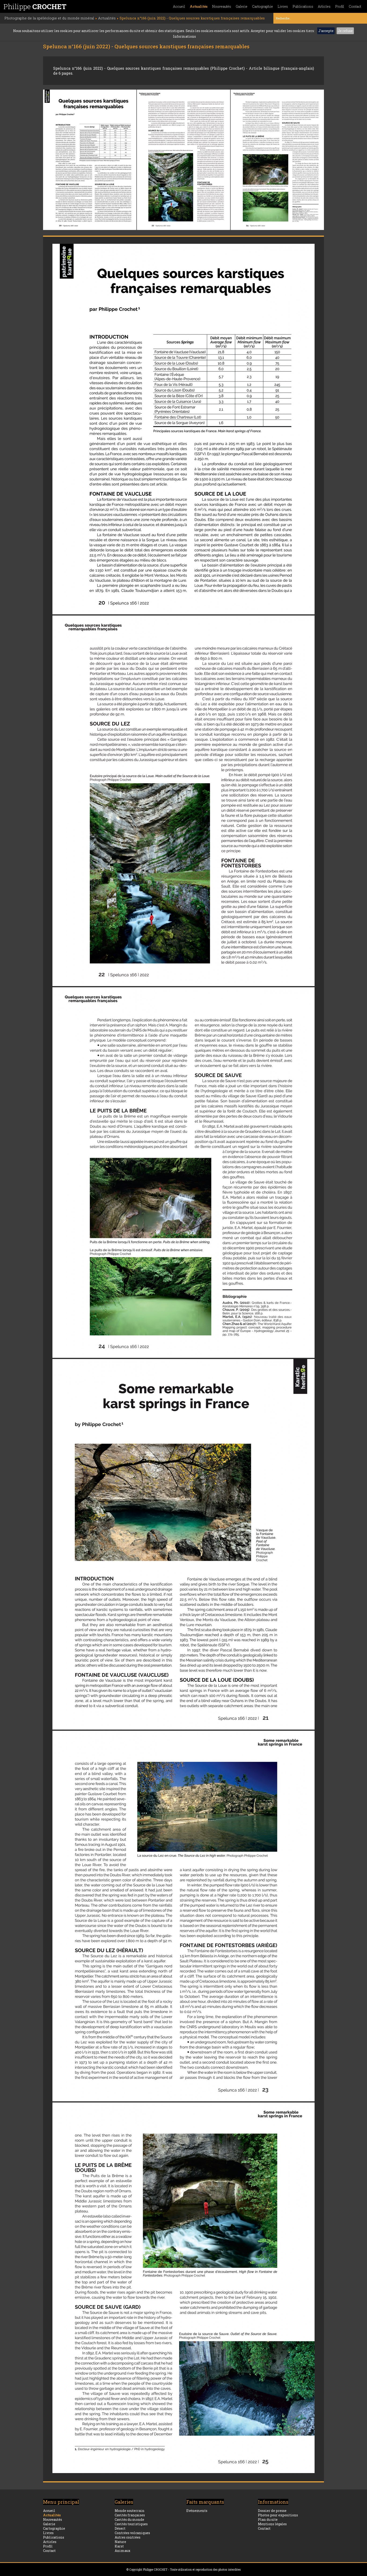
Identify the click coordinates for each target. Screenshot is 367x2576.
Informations (184, 36)
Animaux (122, 2550)
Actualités (198, 6)
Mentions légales (272, 2524)
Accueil (179, 6)
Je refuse (345, 31)
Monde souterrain (129, 2510)
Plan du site (268, 2519)
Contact (355, 6)
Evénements (196, 2510)
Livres (283, 6)
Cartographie (262, 6)
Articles (324, 6)
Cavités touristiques (131, 2524)
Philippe (35, 6)
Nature (120, 2542)
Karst (119, 2546)
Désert (120, 2528)
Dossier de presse (272, 2510)
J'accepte (326, 31)
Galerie (241, 6)
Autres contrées (127, 2537)
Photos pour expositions (278, 2515)
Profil (339, 6)
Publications (303, 6)
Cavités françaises (130, 2515)
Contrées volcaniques (132, 2533)
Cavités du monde (129, 2519)
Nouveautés (221, 6)
